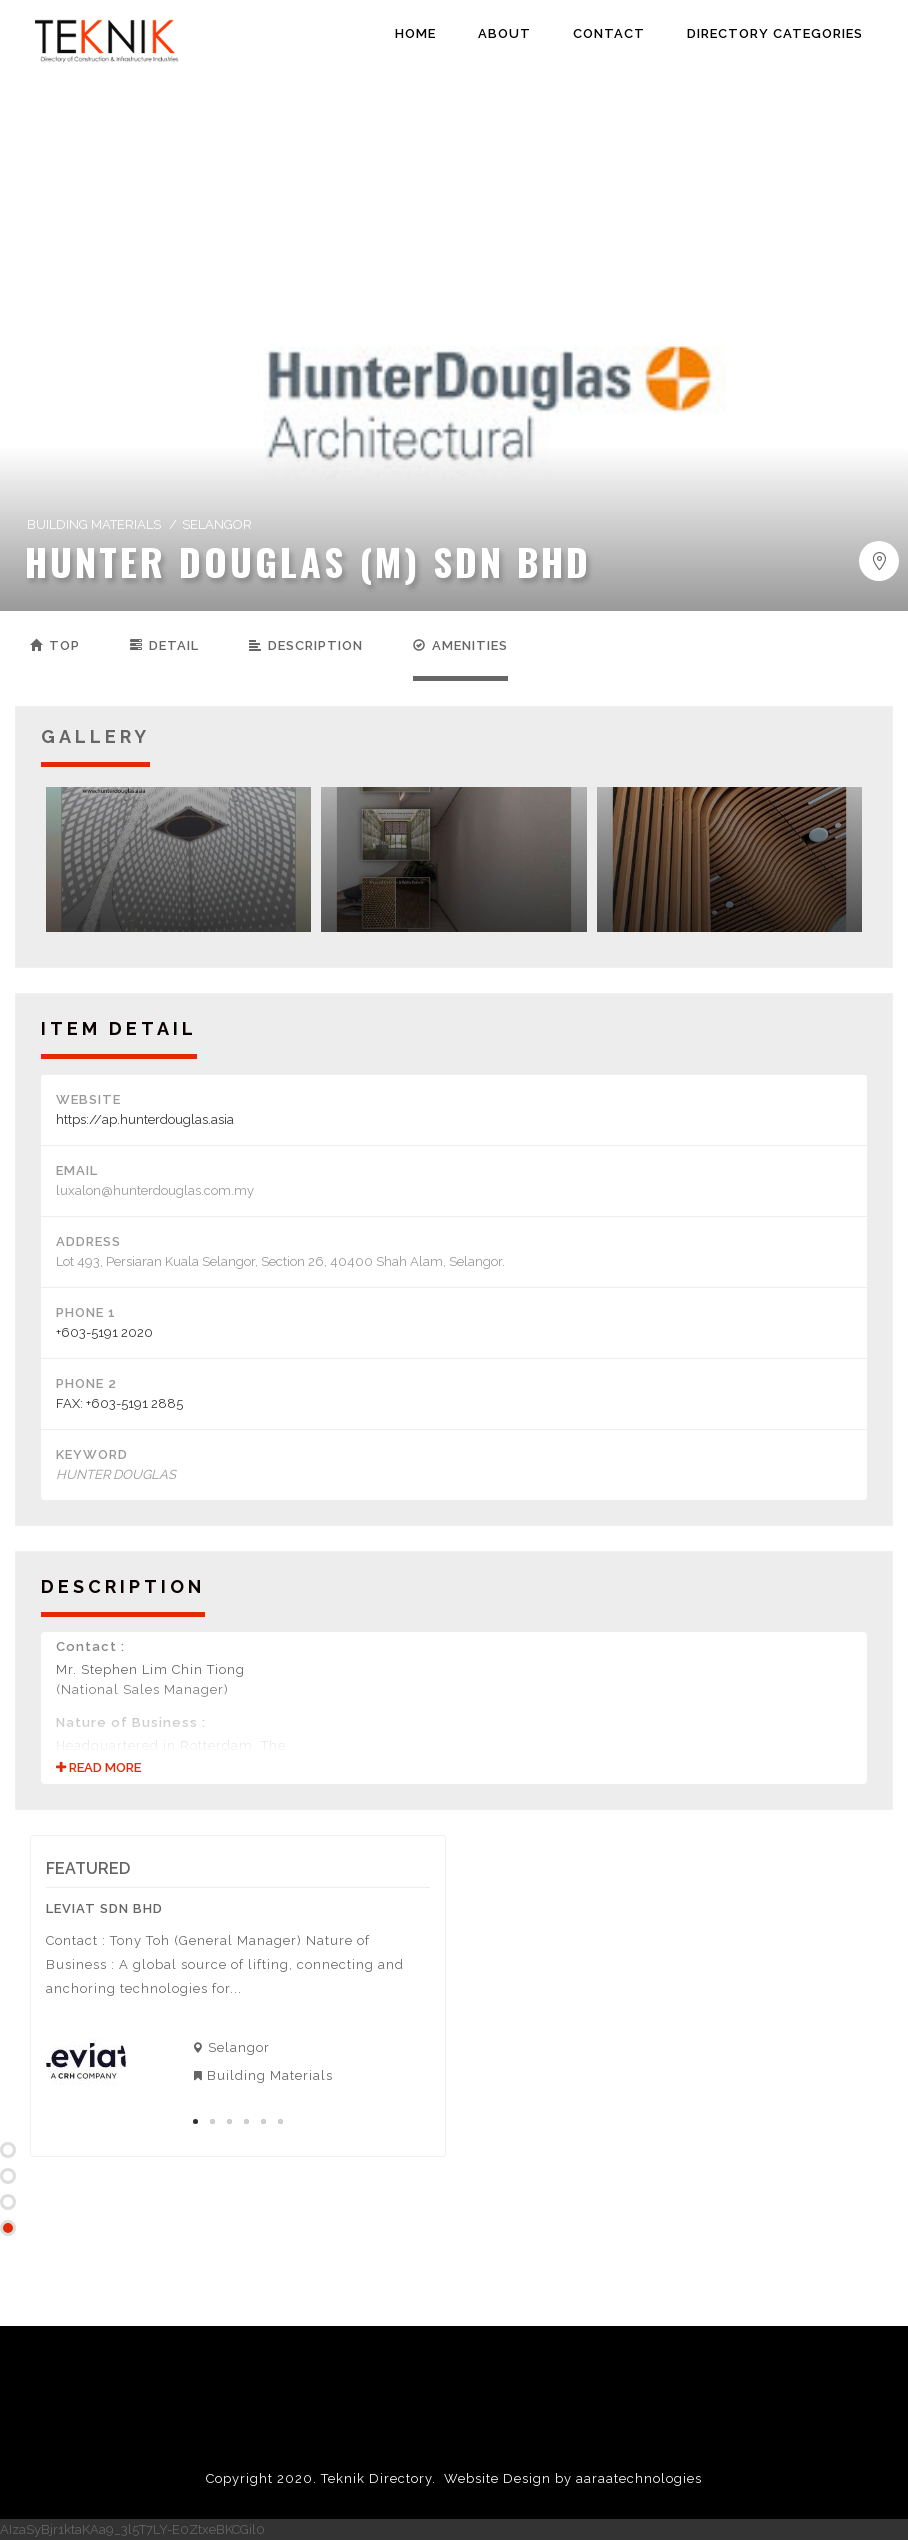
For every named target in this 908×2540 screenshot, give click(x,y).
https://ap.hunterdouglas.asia (145, 1119)
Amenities (460, 645)
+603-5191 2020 (104, 1332)
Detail (164, 645)
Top (55, 645)
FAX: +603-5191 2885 (119, 1403)
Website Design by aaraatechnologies (573, 2478)
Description (306, 645)
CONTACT (609, 33)
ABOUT (504, 33)
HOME (415, 33)
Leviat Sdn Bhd (104, 1908)
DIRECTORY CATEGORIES (775, 33)
